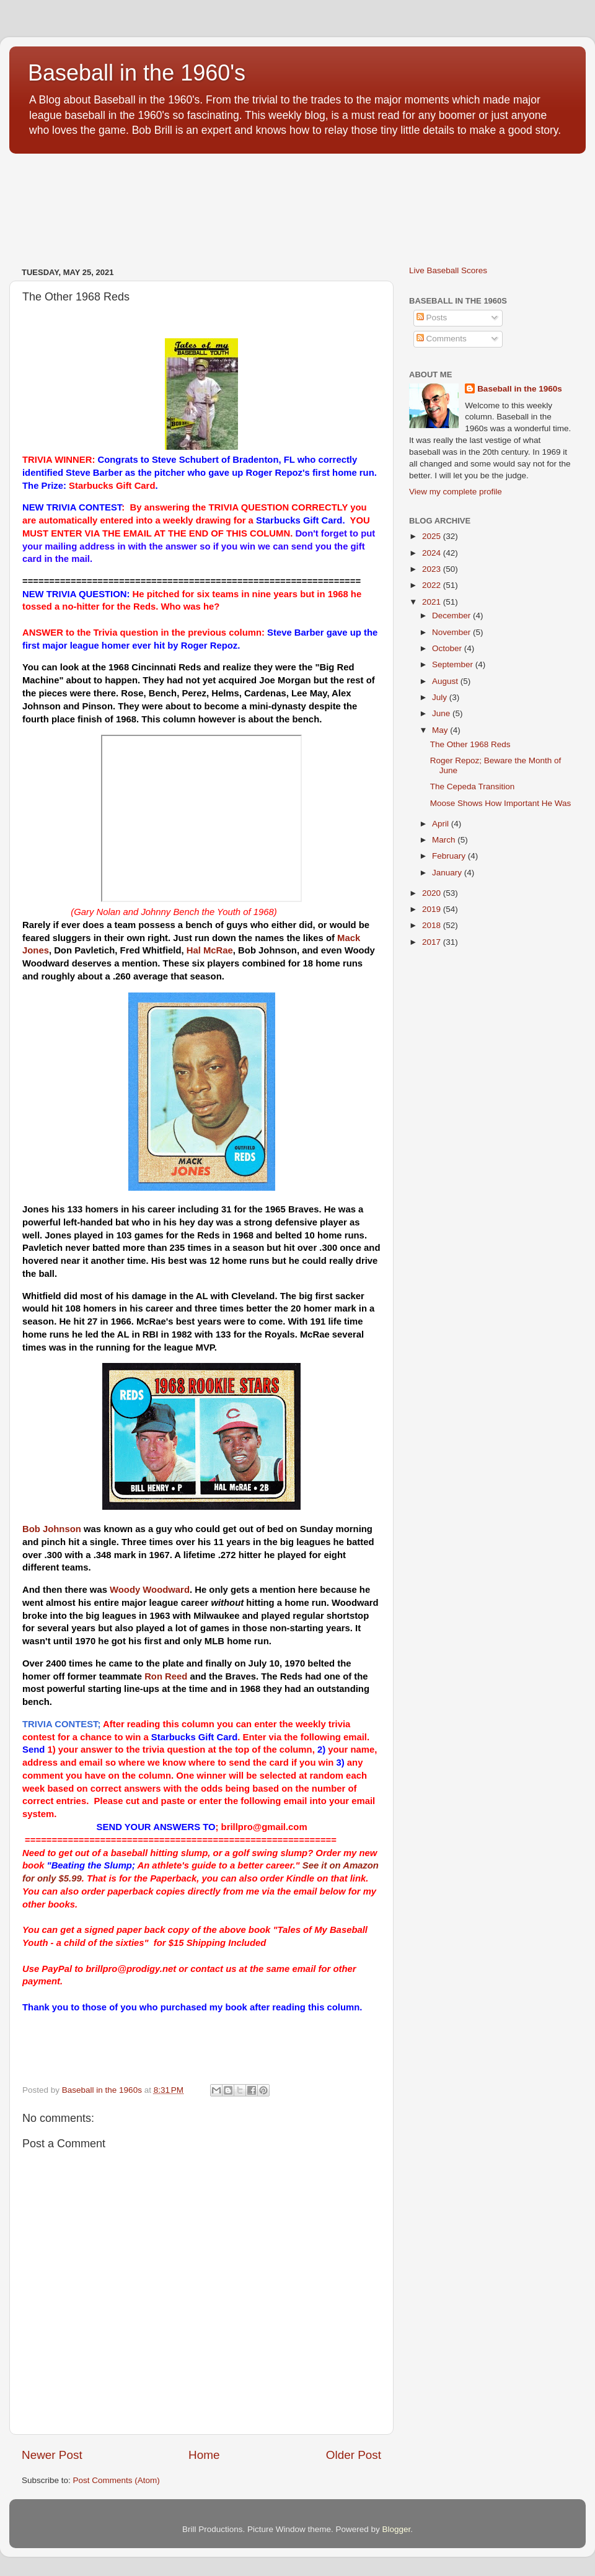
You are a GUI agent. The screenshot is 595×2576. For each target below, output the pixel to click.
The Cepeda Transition (472, 786)
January (448, 872)
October (448, 648)
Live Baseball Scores (448, 270)
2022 (432, 585)
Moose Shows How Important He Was (500, 803)
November (452, 632)
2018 (432, 925)
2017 (432, 942)
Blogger (396, 2529)
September (453, 664)
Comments (441, 338)
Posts (431, 317)
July (440, 697)
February (450, 856)
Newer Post (52, 2454)
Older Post (353, 2454)
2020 (432, 893)
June (442, 713)
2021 (432, 602)
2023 (432, 569)
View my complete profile (455, 491)
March (444, 839)
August (446, 681)
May (441, 730)
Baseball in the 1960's (136, 72)
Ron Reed (165, 1676)
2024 (432, 553)
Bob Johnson (51, 1529)
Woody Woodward (150, 1590)
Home (203, 2454)
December (452, 615)
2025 (432, 536)
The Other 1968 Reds (470, 744)
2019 (432, 909)
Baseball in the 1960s (519, 388)
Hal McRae (210, 950)
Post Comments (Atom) (116, 2480)
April (441, 823)
